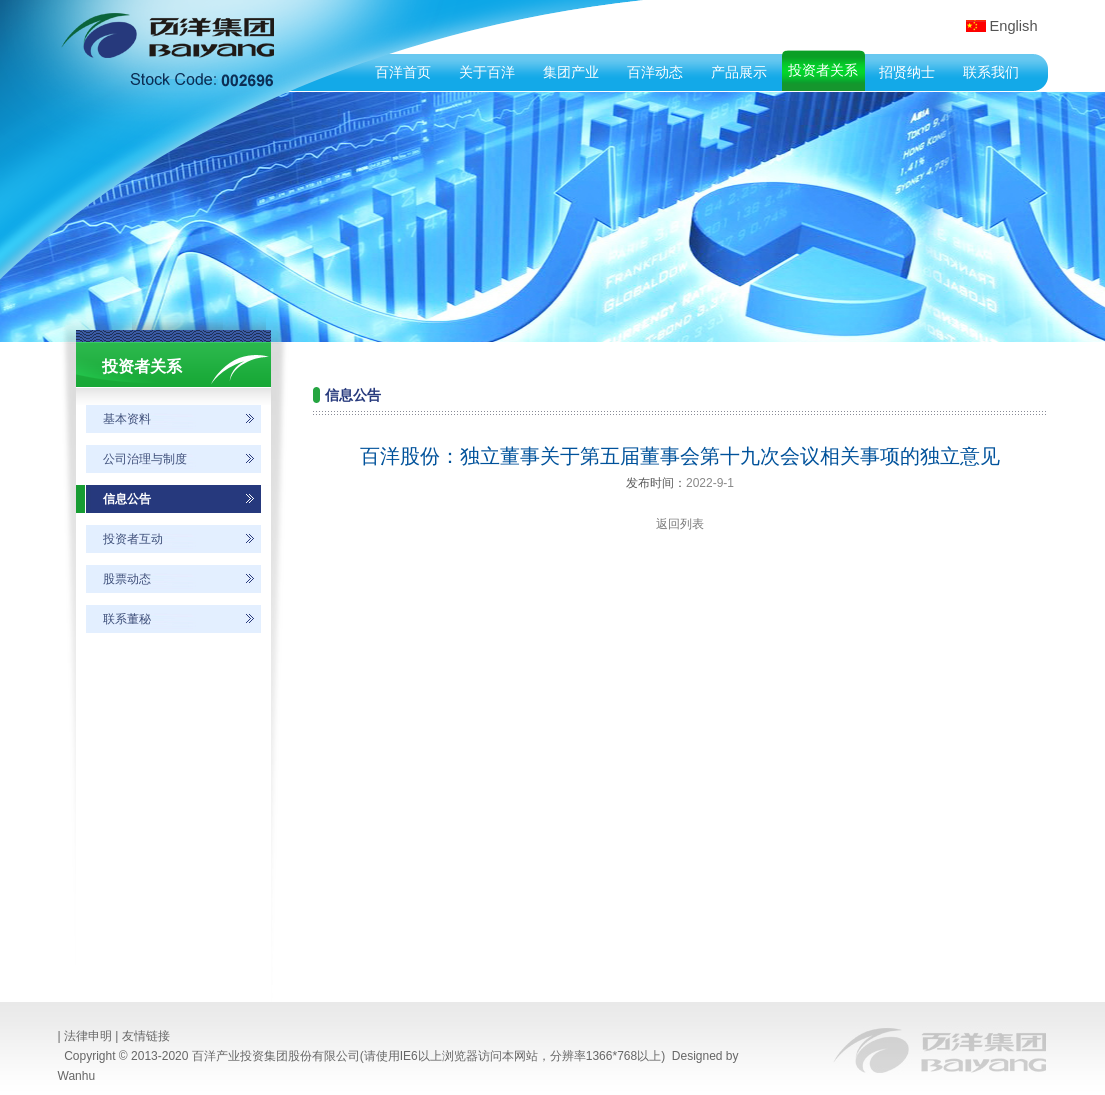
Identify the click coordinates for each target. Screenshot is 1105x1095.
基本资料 (127, 419)
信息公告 (127, 499)
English (1014, 26)
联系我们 (991, 72)
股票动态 (127, 579)
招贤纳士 (907, 72)
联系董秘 (127, 619)
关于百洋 (487, 72)
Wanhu (77, 1076)
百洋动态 (655, 72)
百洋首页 (403, 72)
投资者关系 (823, 70)
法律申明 (88, 1036)
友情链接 (146, 1036)
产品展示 (739, 72)
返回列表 (680, 524)
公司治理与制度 (145, 459)
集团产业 (571, 72)
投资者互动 (133, 539)
